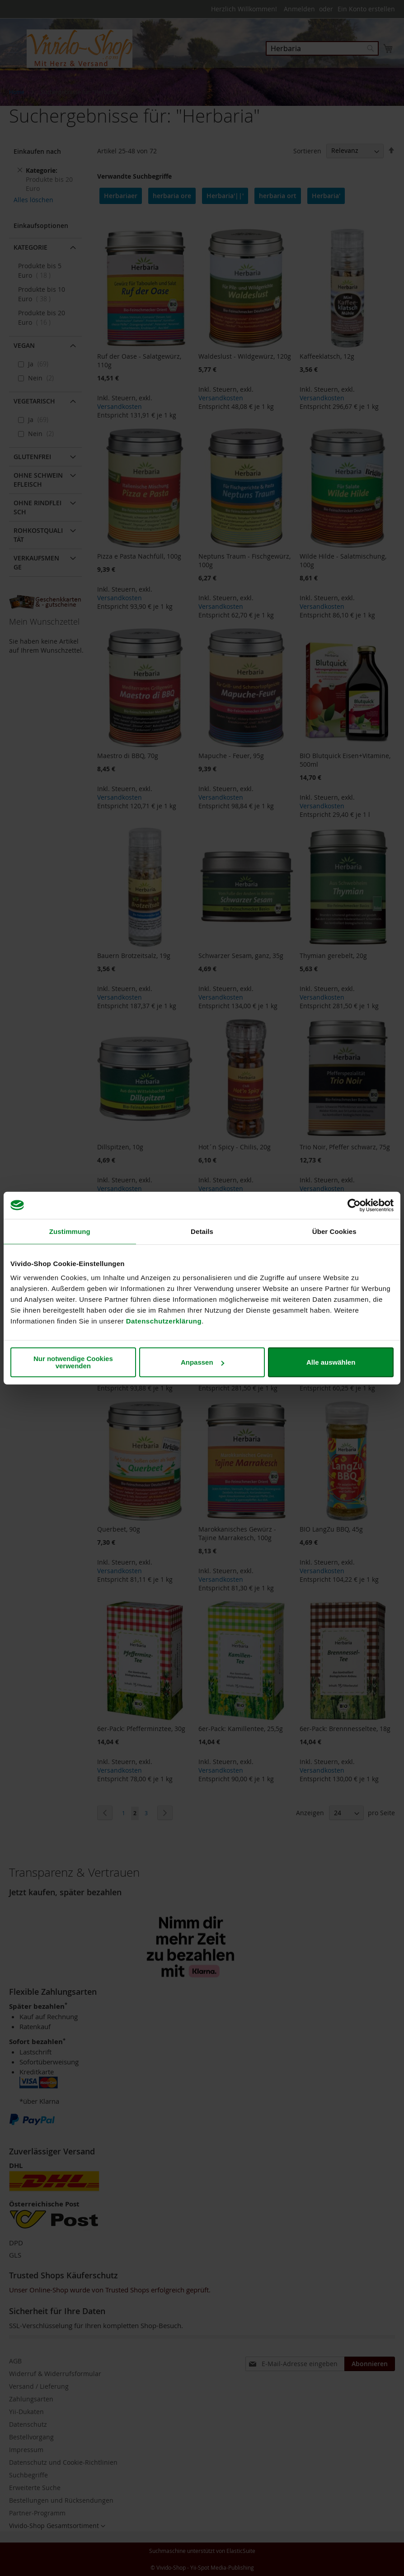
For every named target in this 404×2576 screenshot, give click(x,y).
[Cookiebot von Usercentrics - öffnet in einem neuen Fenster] (354, 1205)
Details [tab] (202, 1231)
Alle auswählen (330, 1362)
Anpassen (202, 1362)
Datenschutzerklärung (164, 1321)
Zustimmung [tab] (69, 1231)
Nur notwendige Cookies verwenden (73, 1362)
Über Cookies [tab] (334, 1231)
